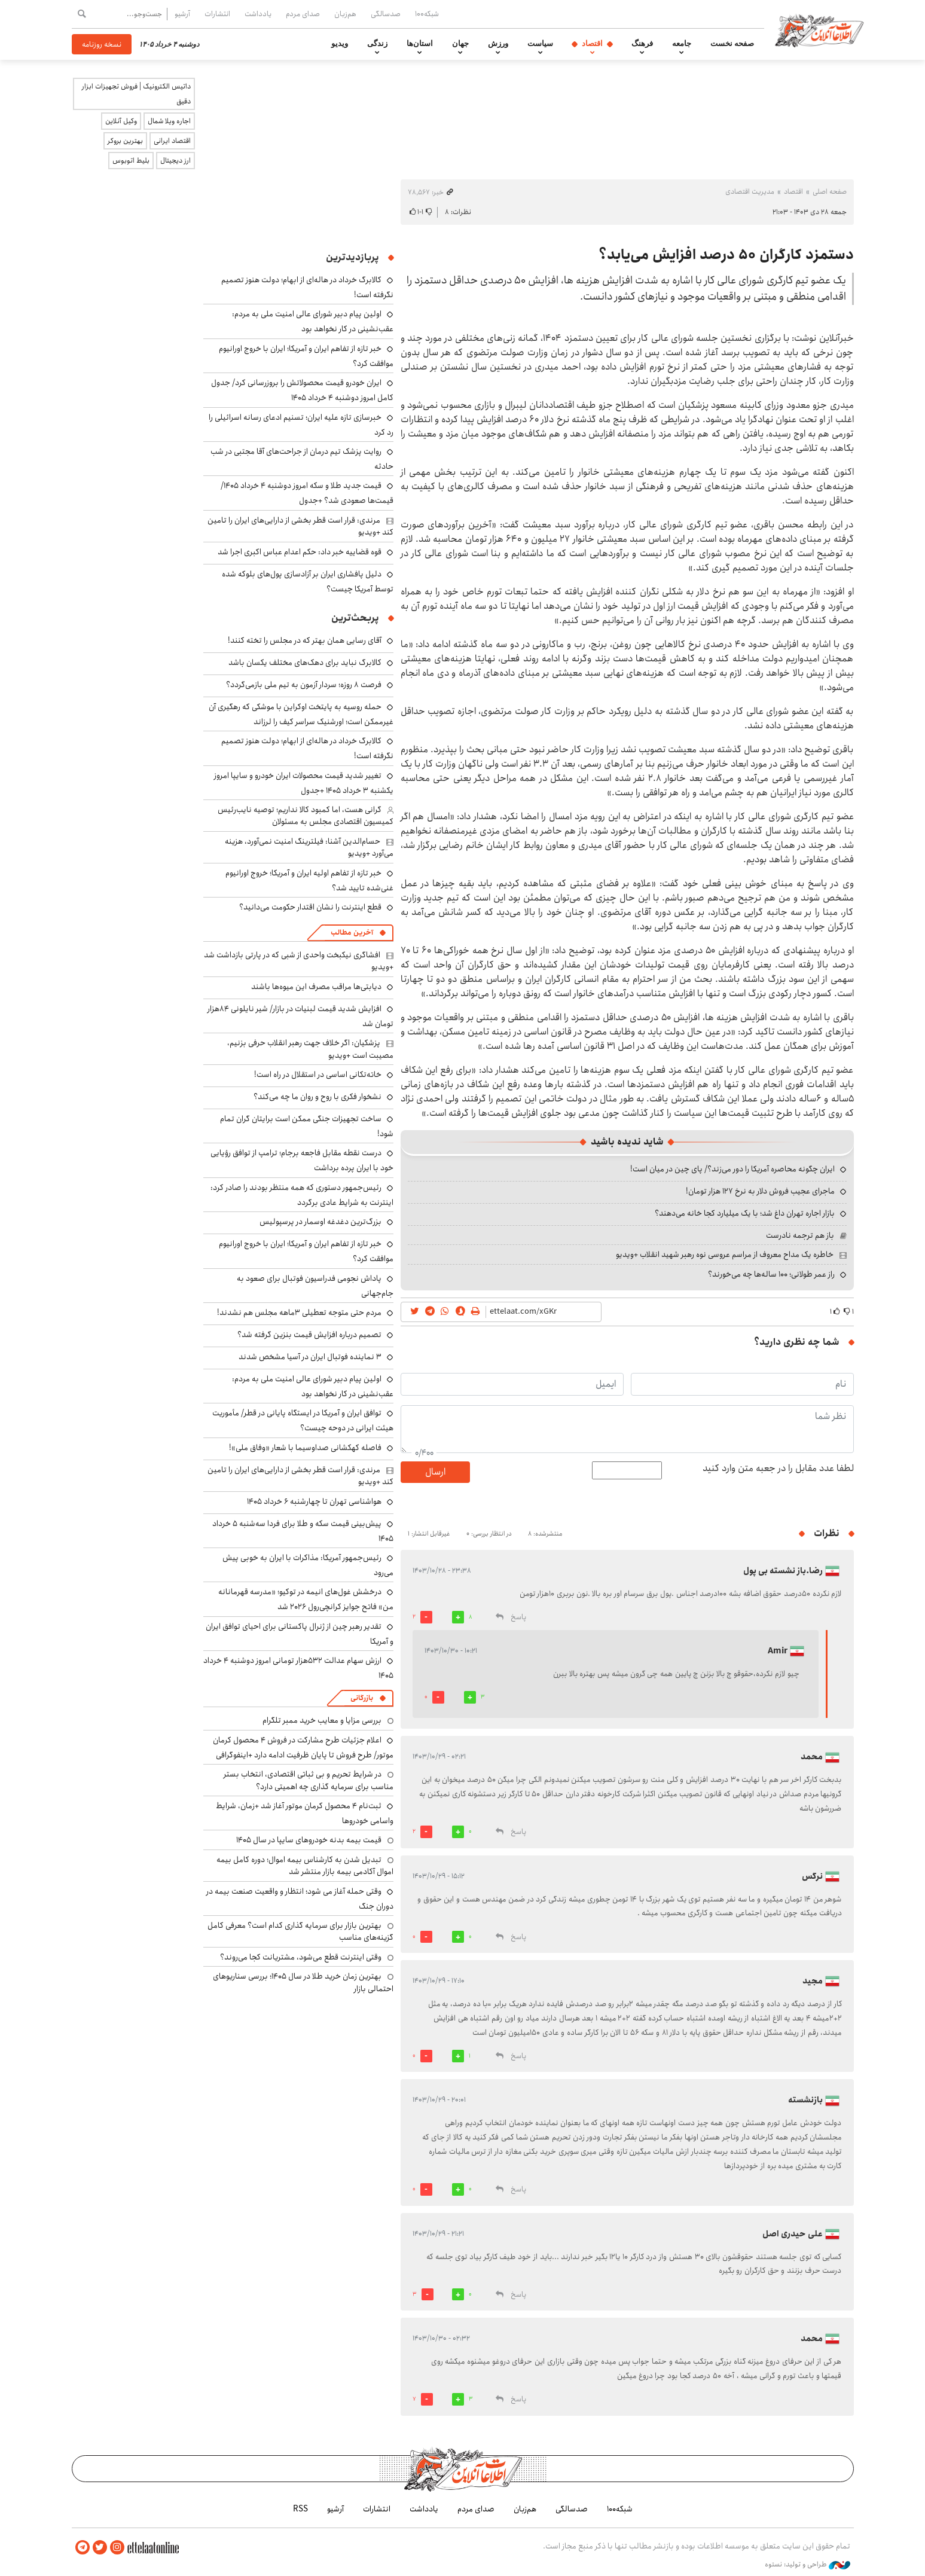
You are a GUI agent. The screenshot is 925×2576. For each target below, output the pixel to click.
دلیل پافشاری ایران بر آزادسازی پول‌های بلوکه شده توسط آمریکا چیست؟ (307, 581)
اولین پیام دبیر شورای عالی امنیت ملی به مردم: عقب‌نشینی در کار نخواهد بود (312, 321)
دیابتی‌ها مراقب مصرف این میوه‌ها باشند (316, 986)
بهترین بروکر (125, 140)
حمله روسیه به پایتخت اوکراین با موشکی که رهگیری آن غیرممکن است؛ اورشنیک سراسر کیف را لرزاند (301, 714)
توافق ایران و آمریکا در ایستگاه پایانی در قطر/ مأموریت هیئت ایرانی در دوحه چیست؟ (302, 1420)
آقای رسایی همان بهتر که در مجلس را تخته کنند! (304, 640)
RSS (300, 2508)
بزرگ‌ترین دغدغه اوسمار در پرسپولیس (320, 1221)
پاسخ (518, 1617)
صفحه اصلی (830, 191)
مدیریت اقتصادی (749, 191)
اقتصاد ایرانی (172, 140)
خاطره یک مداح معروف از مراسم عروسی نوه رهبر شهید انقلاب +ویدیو (725, 1254)
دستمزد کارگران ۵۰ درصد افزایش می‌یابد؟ (726, 254)
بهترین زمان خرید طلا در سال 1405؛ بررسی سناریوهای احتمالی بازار (303, 1982)
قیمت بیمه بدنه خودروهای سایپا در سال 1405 (308, 1839)
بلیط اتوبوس (130, 160)
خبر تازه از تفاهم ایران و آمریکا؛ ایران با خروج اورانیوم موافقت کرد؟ (306, 356)
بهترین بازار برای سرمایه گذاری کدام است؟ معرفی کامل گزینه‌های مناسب (300, 1931)
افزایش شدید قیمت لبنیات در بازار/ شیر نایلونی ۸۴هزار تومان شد (300, 1016)
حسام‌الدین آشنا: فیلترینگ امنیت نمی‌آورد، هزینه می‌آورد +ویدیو (309, 847)
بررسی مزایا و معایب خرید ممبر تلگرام (321, 1720)
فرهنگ (642, 43)
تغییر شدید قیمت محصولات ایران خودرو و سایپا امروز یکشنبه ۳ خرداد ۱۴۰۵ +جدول (303, 783)
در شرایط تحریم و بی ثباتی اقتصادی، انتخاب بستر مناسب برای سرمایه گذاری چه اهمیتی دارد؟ (308, 1780)
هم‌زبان (345, 14)
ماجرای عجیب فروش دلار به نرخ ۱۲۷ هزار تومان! (760, 1191)
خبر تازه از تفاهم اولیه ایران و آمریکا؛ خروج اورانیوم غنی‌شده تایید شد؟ (309, 880)
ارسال (435, 1471)
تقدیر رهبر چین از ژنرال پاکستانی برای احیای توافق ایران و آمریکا (299, 1634)
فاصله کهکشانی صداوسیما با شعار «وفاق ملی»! (305, 1447)
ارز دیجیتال (175, 160)
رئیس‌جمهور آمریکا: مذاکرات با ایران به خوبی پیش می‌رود (307, 1565)
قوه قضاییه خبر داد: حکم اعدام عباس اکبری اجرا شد (299, 551)
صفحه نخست (732, 43)
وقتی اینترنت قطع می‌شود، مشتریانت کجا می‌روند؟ (300, 1957)
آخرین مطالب (352, 932)
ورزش (498, 43)
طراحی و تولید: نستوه (807, 2563)
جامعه (681, 43)
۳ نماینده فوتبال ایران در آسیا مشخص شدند (310, 1356)
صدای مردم (303, 14)
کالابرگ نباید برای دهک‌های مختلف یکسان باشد (304, 662)
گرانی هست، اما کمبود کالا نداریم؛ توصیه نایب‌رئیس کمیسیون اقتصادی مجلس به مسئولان (305, 815)
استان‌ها (420, 43)
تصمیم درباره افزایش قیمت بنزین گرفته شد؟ (309, 1334)
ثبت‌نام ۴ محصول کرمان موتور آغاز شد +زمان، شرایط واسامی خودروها (304, 1813)
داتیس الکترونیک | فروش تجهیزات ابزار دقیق (136, 94)
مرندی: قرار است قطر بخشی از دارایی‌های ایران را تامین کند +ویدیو (300, 526)
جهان (460, 43)
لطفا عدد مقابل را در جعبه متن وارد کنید (778, 1468)
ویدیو (339, 43)
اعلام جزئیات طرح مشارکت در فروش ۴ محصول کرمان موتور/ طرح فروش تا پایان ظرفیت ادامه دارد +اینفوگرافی (303, 1747)
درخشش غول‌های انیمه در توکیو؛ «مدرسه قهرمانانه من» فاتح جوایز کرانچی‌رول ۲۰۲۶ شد (305, 1599)
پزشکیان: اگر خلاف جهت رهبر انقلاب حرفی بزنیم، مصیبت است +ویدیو (310, 1048)
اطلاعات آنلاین (824, 30)
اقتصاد (592, 43)
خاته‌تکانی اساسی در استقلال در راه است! (317, 1074)
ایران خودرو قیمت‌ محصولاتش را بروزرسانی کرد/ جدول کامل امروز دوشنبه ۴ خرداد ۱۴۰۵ (302, 390)
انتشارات (217, 14)
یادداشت (258, 14)
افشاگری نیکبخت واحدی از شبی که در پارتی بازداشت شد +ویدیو (298, 960)
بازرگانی (361, 1698)
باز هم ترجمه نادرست (800, 1235)
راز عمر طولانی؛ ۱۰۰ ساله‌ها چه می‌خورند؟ (771, 1274)
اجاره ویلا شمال (169, 121)
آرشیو (182, 14)
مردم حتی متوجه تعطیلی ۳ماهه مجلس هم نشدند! (299, 1312)
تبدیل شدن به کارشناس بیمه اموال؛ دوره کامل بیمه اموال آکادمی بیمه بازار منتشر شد (304, 1865)
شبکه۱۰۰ (427, 14)
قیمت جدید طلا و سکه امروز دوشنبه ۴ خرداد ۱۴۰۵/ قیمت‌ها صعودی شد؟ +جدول (307, 493)
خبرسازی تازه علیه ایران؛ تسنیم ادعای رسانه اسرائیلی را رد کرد (301, 425)
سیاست (540, 43)
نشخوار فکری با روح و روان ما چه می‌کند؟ (317, 1096)
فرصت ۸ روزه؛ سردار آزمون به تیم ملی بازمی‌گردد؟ (303, 684)
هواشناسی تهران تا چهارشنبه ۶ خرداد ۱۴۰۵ (314, 1501)
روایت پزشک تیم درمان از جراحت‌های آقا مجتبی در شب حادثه (301, 459)
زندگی (377, 43)
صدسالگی (386, 14)
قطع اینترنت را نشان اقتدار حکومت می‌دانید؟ (310, 907)
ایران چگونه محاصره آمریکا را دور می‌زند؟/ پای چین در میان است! (732, 1169)
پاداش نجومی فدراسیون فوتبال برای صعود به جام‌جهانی (315, 1286)
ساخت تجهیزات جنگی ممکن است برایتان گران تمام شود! (306, 1126)
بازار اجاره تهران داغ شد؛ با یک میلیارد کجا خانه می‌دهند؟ (745, 1213)
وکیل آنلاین (121, 121)
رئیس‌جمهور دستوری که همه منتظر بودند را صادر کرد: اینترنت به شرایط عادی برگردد (301, 1195)
